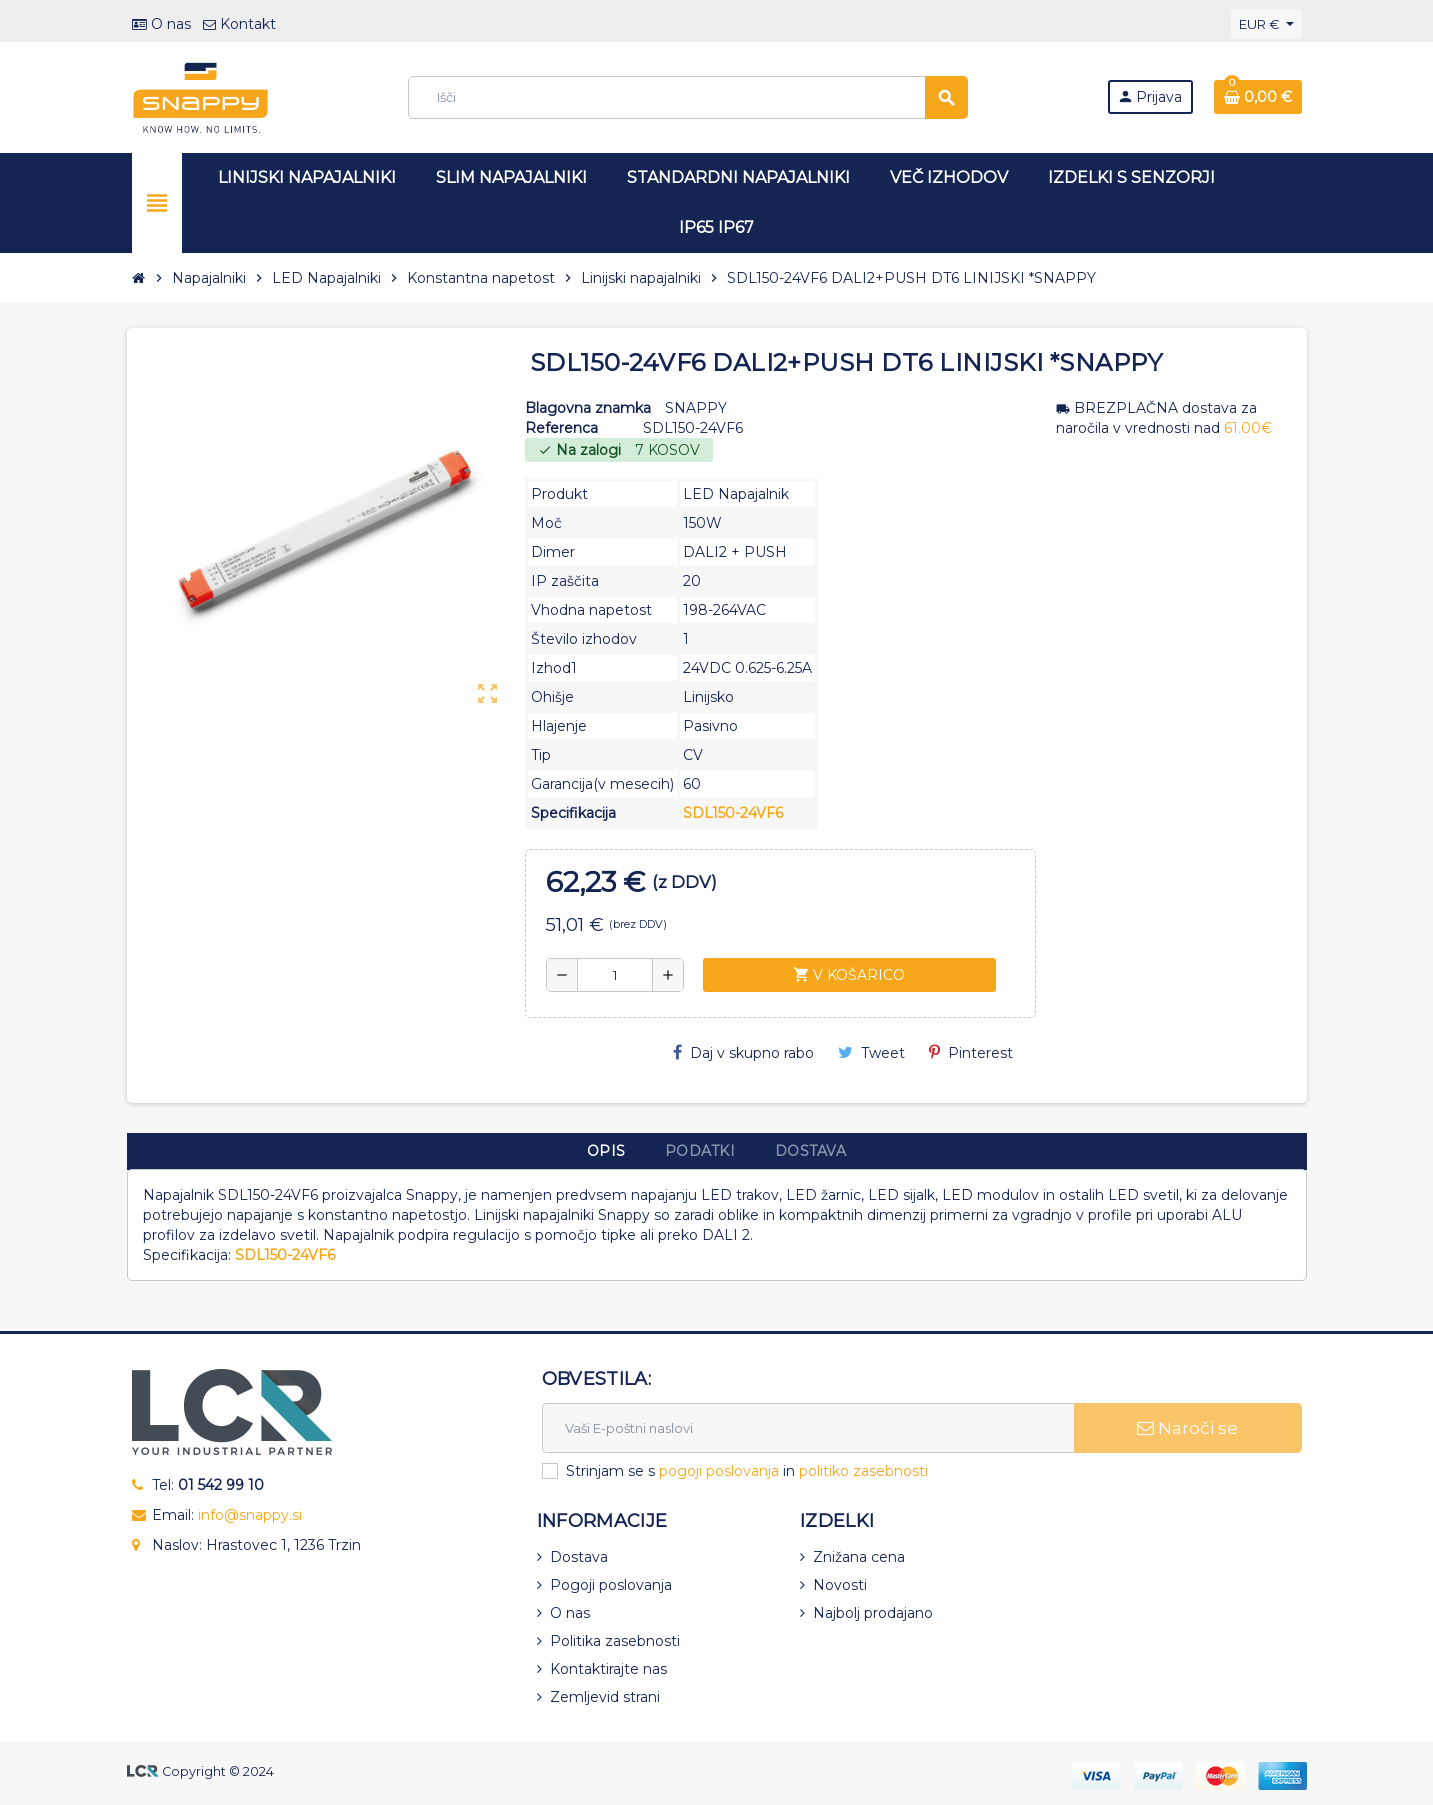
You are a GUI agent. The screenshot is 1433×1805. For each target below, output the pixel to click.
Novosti (840, 1585)
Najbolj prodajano (873, 1613)
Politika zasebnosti (615, 1641)
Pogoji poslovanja (611, 1585)
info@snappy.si (250, 1515)
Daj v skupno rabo (743, 1053)
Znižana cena (859, 1557)
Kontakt (239, 24)
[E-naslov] (808, 1428)
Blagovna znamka (588, 408)
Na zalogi (579, 450)
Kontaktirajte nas (608, 1669)
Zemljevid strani (605, 1697)
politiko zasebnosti (863, 1471)
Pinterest (971, 1053)
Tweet (871, 1053)
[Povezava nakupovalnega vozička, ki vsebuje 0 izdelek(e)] (1258, 97)
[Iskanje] (687, 97)
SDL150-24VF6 (733, 813)
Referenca (561, 428)
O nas (161, 24)
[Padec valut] (1266, 24)
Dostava (579, 1557)
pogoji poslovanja (719, 1471)
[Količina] (615, 975)
